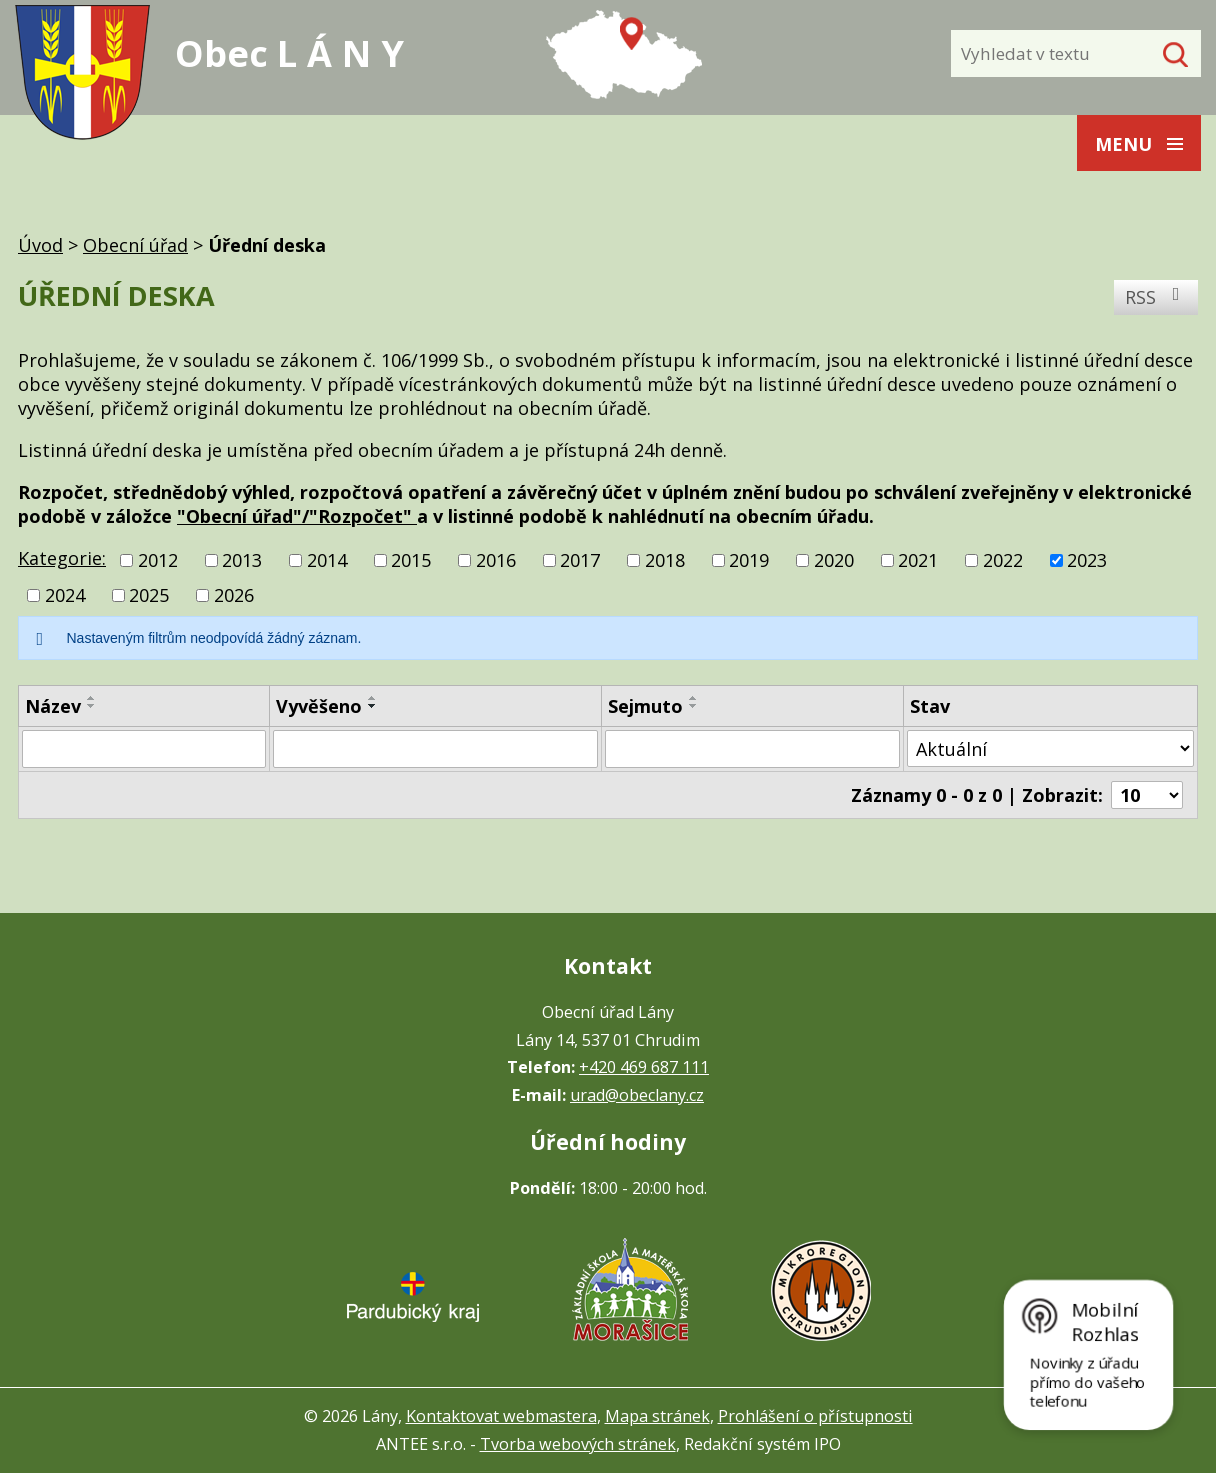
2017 (580, 560)
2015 (411, 560)
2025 (149, 595)
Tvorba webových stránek (578, 1444)
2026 (234, 595)
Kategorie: (62, 558)
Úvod (40, 245)
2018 (665, 560)
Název (53, 706)
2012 (158, 560)
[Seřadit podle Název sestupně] (92, 706)
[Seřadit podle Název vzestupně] (92, 698)
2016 (496, 560)
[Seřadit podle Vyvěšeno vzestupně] (373, 698)
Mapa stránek (657, 1416)
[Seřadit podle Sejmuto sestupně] (694, 706)
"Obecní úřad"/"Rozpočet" (297, 516)
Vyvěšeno (319, 706)
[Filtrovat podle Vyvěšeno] (435, 749)
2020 (834, 560)
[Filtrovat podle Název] (144, 749)
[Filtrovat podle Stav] (1050, 748)
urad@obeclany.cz (637, 1095)
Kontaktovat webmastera (501, 1416)
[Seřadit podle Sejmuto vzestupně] (694, 698)
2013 (242, 560)
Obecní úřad (135, 245)
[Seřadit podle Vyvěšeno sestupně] (373, 706)
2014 (327, 560)
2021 (918, 560)
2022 (1003, 560)
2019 (749, 560)
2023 (1087, 560)
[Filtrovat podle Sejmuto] (752, 749)
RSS (1156, 297)
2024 (65, 595)
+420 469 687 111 (644, 1067)
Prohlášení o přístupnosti (815, 1416)
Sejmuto (645, 706)
